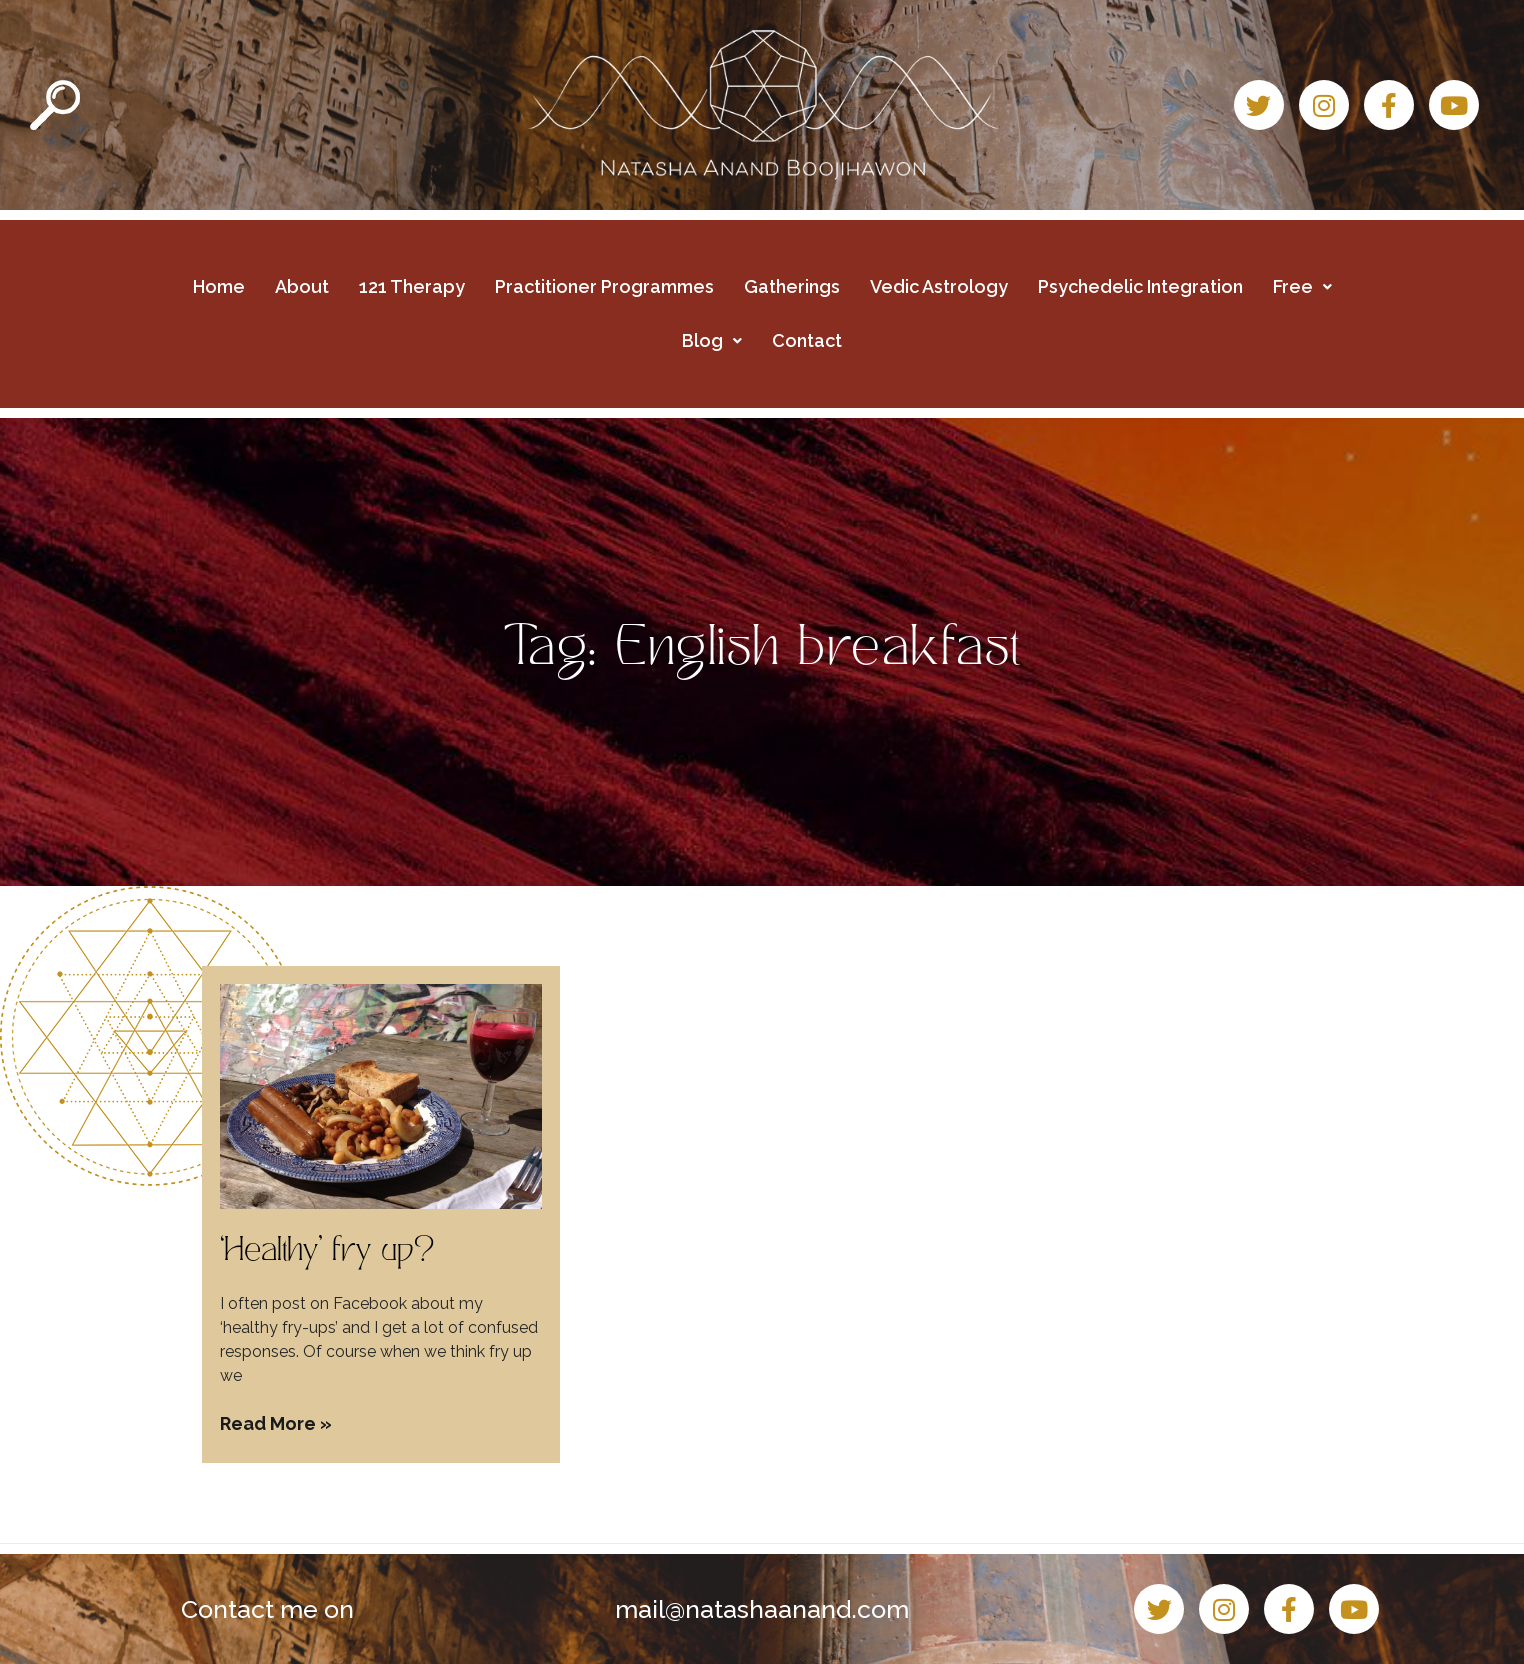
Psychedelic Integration (1140, 286)
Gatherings (792, 286)
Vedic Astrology (939, 286)
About (302, 286)
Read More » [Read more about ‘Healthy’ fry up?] (276, 1423)
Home (219, 286)
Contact (807, 340)
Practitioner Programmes (604, 286)
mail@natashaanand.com (762, 1609)
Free (1302, 286)
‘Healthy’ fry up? (327, 1253)
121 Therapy (412, 286)
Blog (712, 340)
